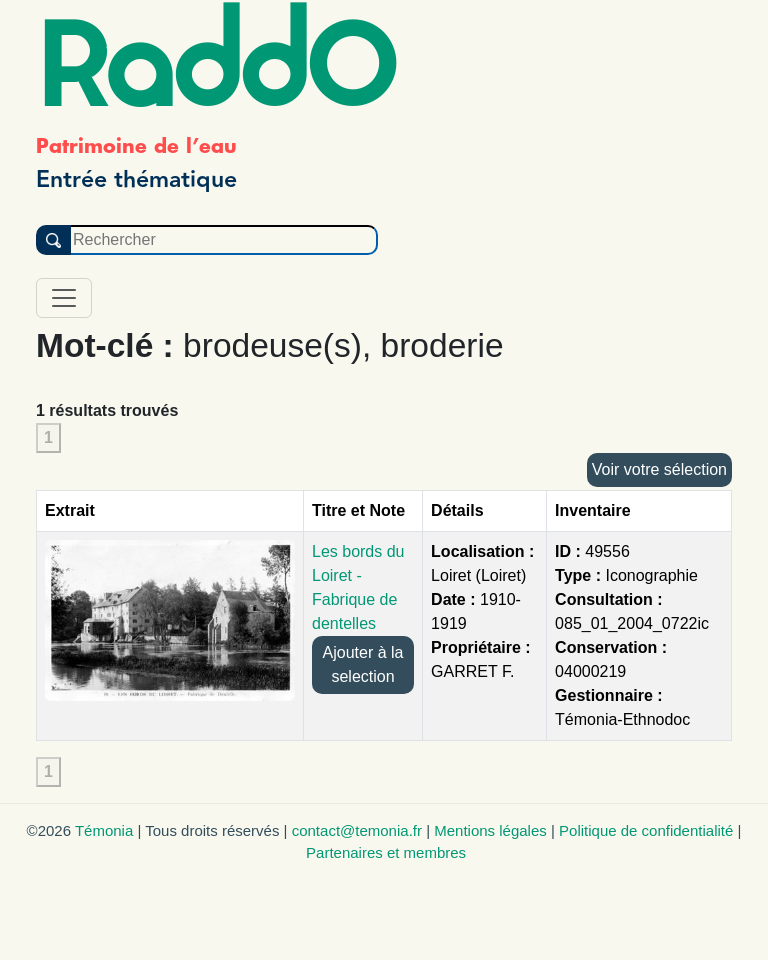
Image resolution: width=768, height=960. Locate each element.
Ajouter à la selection (363, 664)
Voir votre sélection (659, 469)
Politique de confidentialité (646, 830)
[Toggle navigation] (64, 298)
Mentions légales (490, 830)
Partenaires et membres (386, 852)
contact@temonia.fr (357, 830)
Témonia (104, 830)
